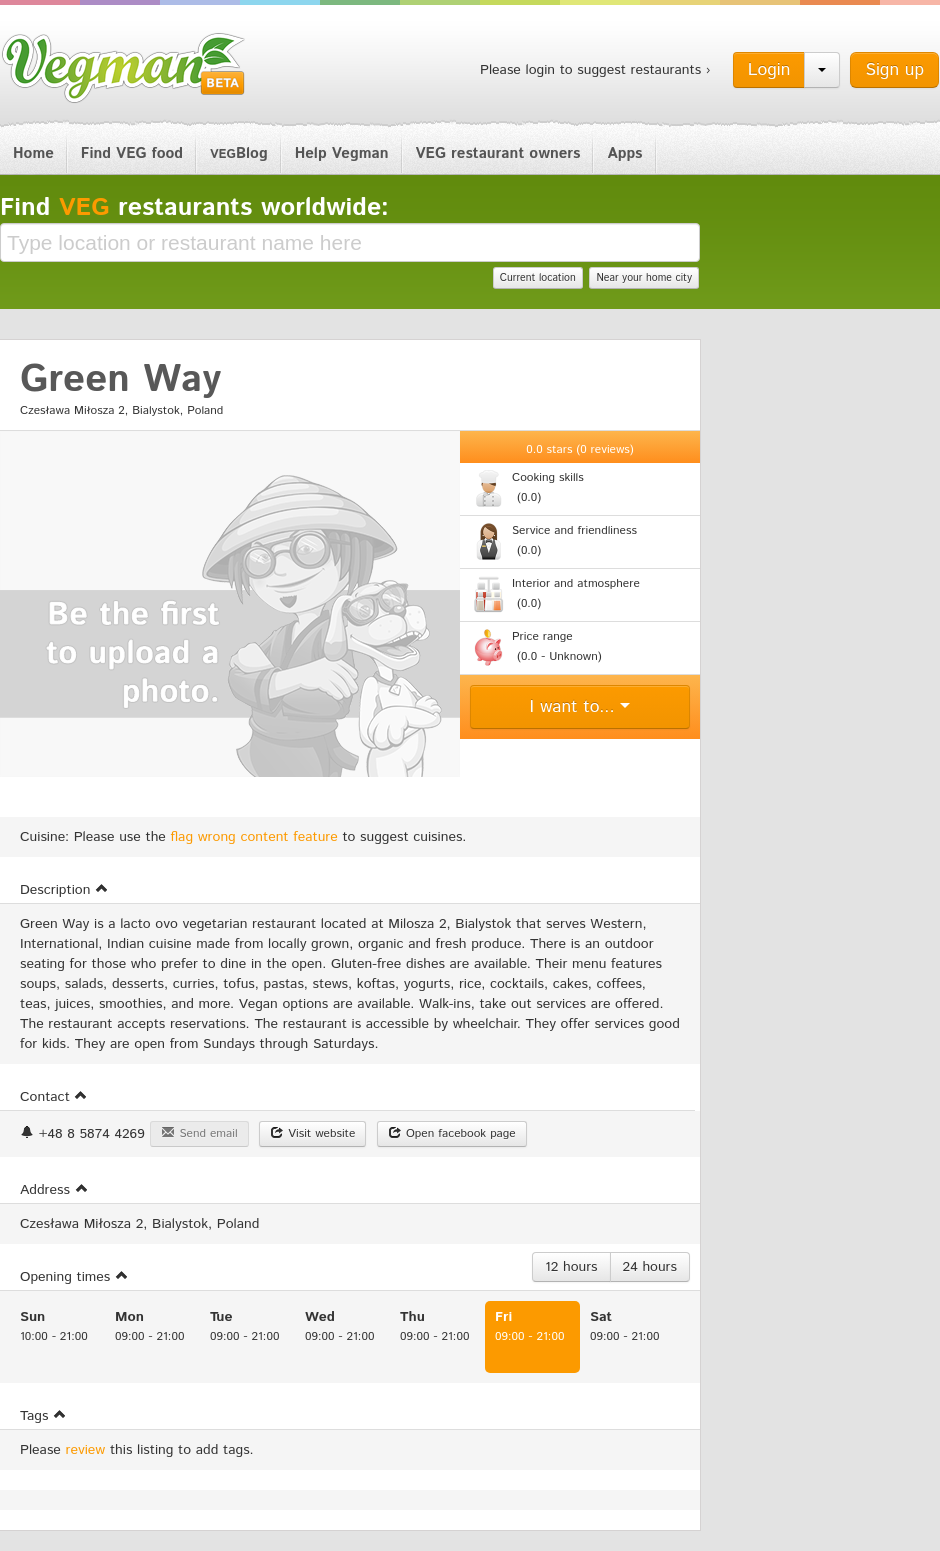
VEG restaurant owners (498, 153)
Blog (239, 153)
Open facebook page (452, 1133)
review (86, 1450)
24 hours (650, 1267)
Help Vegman (342, 153)
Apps (624, 153)
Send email (199, 1133)
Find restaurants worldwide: (194, 208)
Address (54, 1190)
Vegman (124, 68)
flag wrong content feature (254, 837)
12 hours (571, 1267)
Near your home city (644, 278)
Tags (43, 1416)
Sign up (894, 70)
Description (64, 890)
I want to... (580, 707)
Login (769, 70)
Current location (538, 278)
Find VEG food (132, 153)
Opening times (74, 1277)
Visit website (312, 1133)
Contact (54, 1097)
